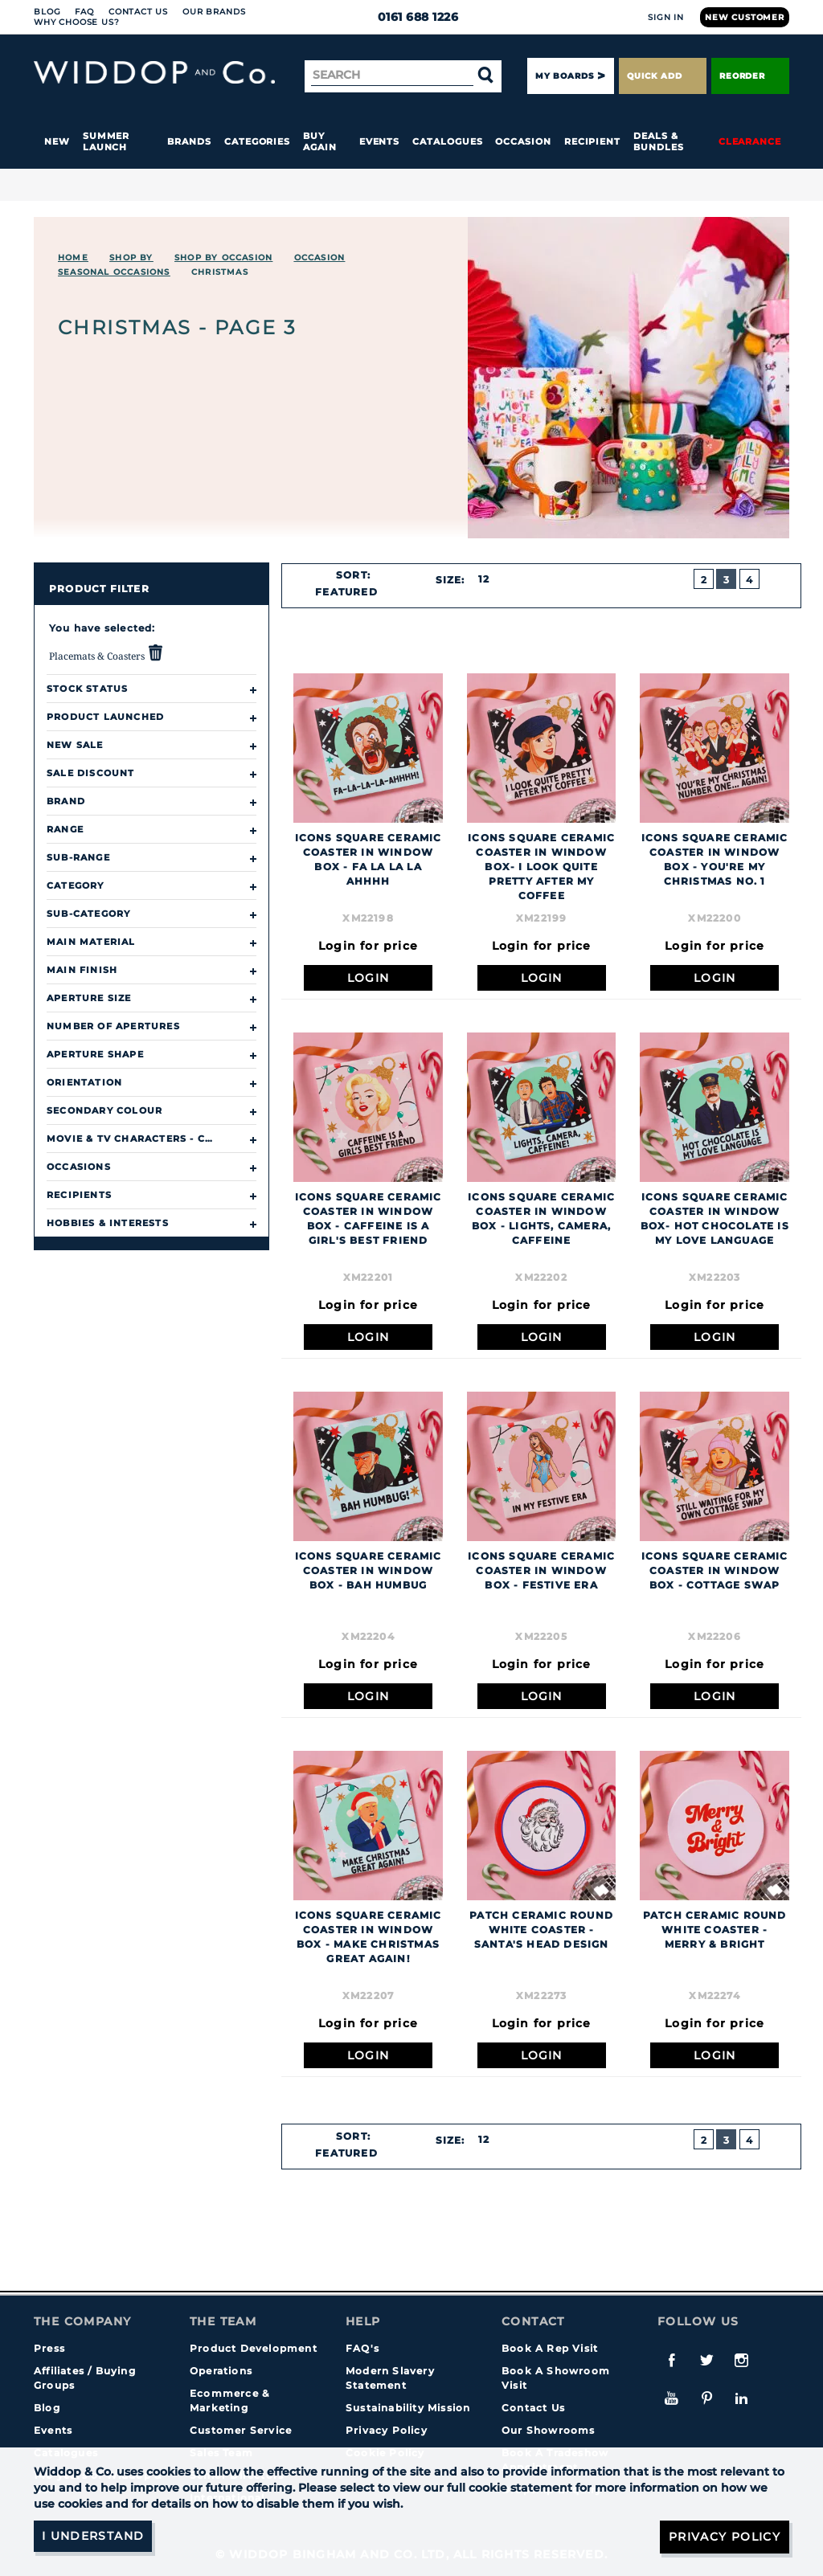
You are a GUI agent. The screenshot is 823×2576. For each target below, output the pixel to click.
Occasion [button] (523, 141)
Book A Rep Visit (550, 2348)
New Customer (744, 17)
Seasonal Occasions (114, 272)
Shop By (131, 257)
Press (49, 2348)
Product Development (253, 2348)
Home (73, 257)
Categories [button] (257, 141)
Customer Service (241, 2430)
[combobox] (353, 592)
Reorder (750, 76)
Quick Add (662, 76)
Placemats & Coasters (106, 653)
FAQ (84, 11)
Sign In (666, 17)
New (57, 141)
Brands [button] (189, 141)
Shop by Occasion (223, 257)
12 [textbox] (483, 579)
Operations (221, 2371)
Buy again (320, 141)
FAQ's (362, 2348)
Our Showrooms (549, 2430)
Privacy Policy (387, 2430)
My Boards (564, 76)
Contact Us (138, 11)
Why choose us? (77, 22)
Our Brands (213, 11)
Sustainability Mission (408, 2408)
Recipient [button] (592, 141)
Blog (47, 11)
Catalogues (447, 141)
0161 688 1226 (412, 17)
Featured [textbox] (346, 592)
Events (379, 141)
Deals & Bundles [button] (658, 141)
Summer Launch (106, 141)
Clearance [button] (750, 141)
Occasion (320, 257)
